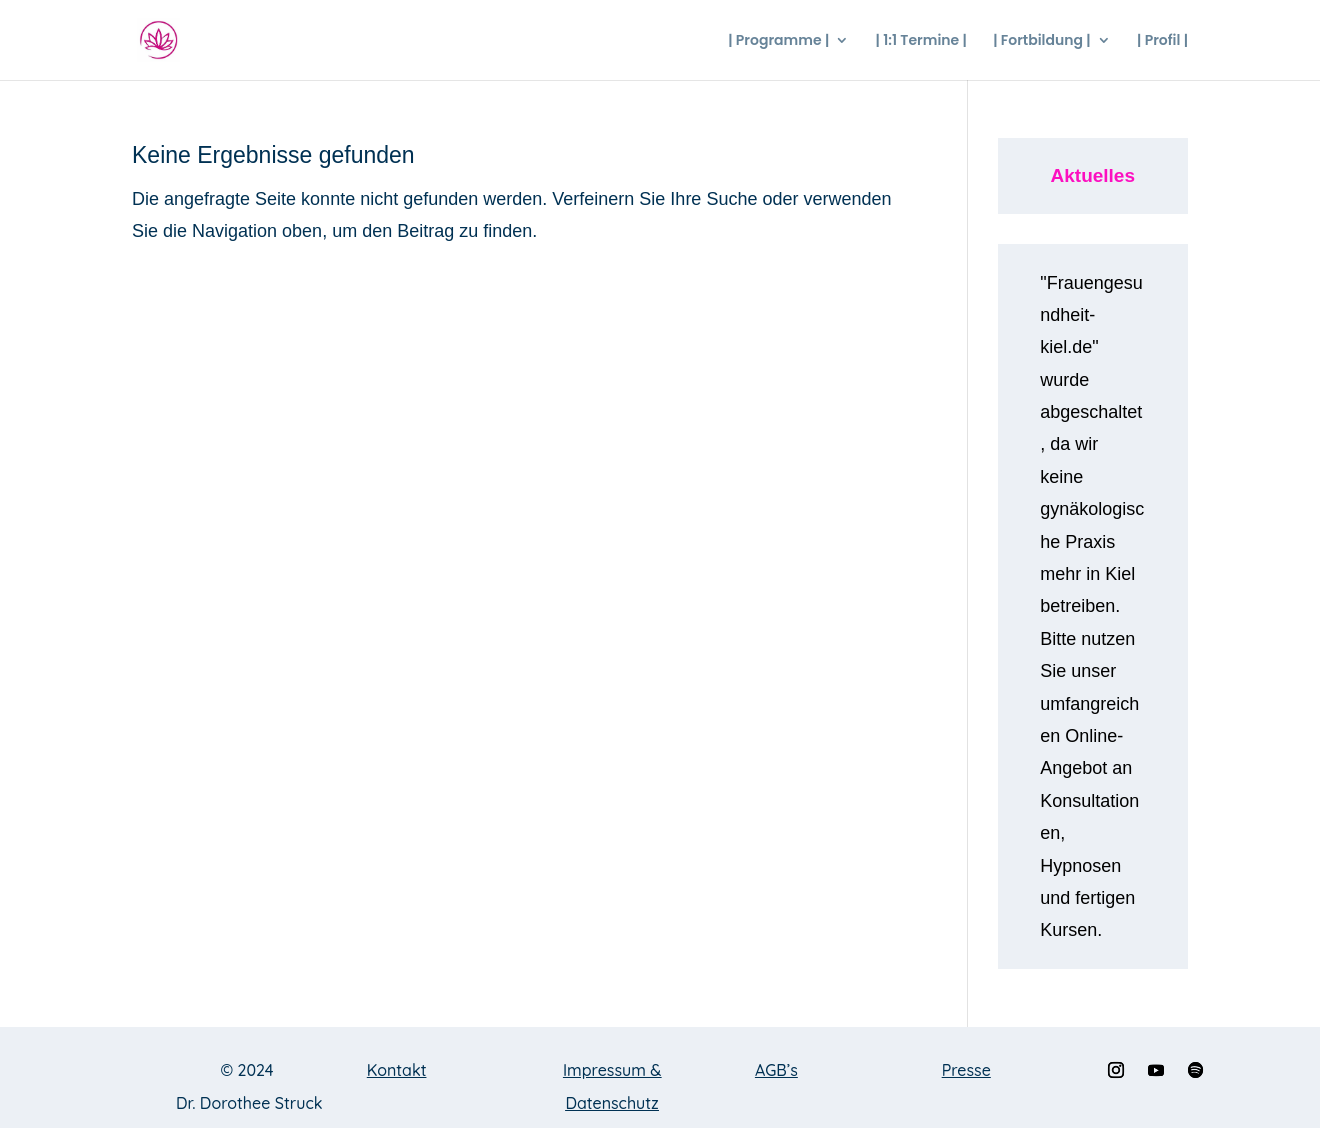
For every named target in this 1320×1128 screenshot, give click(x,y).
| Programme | (778, 41)
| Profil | (1162, 41)
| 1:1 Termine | (921, 41)
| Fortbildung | (1042, 41)
